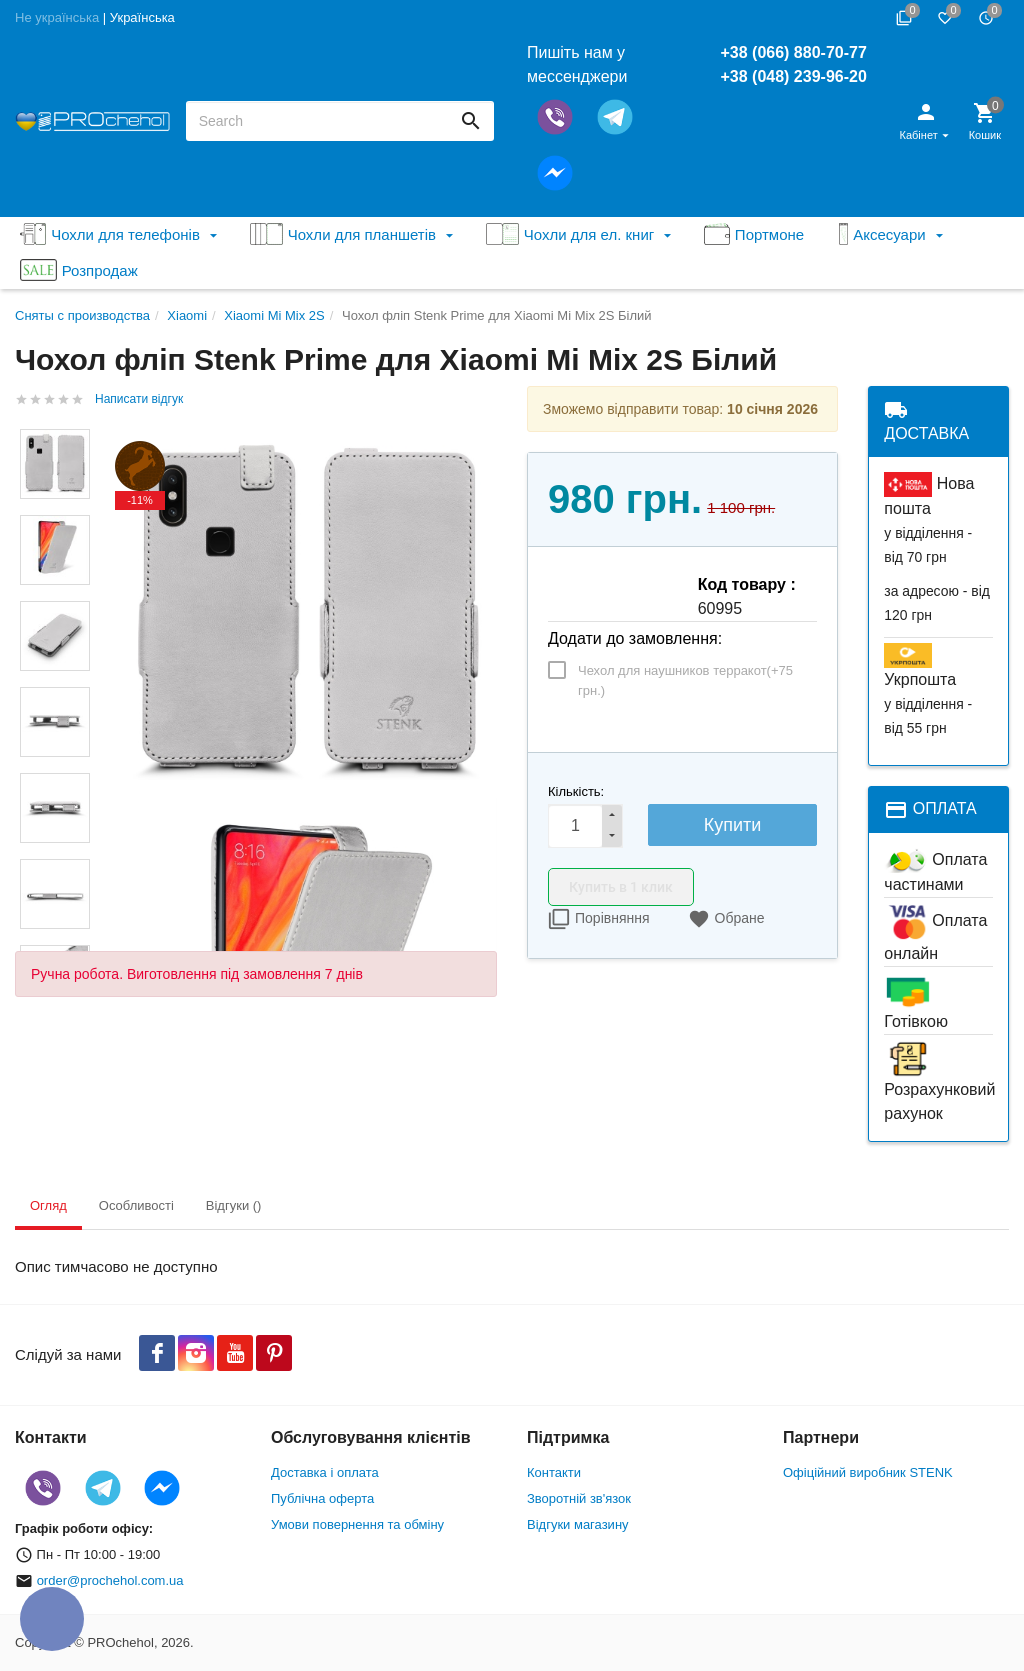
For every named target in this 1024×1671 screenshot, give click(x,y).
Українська (142, 17)
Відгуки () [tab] (234, 1205)
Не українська (57, 17)
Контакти (554, 1472)
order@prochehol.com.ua (110, 1580)
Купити (733, 825)
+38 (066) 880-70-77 (793, 52)
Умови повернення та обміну (357, 1524)
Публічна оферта (322, 1498)
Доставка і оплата (325, 1472)
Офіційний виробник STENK (868, 1472)
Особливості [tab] (136, 1205)
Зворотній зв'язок (579, 1498)
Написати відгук (139, 399)
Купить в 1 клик (621, 887)
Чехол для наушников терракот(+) (685, 680)
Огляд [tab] (48, 1205)
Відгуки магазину (578, 1524)
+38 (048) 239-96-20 (793, 76)
